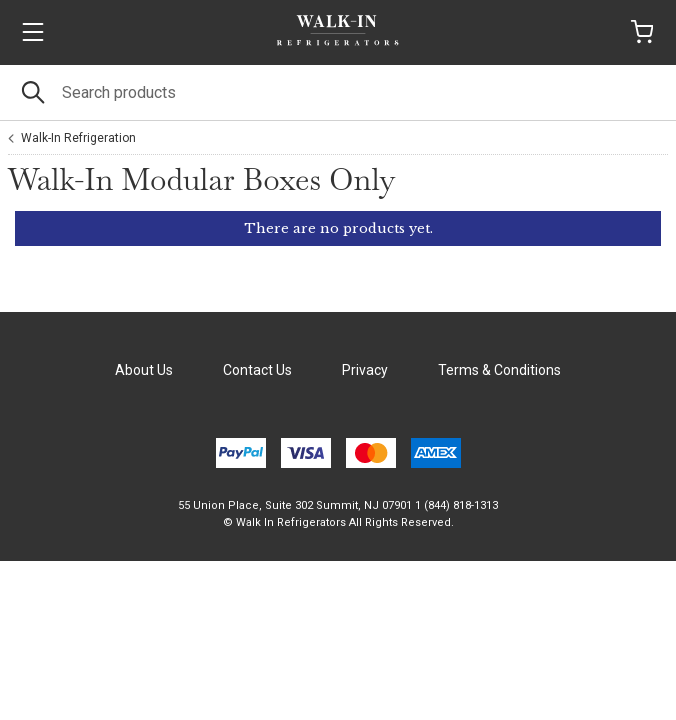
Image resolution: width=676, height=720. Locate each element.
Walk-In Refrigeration (78, 138)
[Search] (338, 92)
